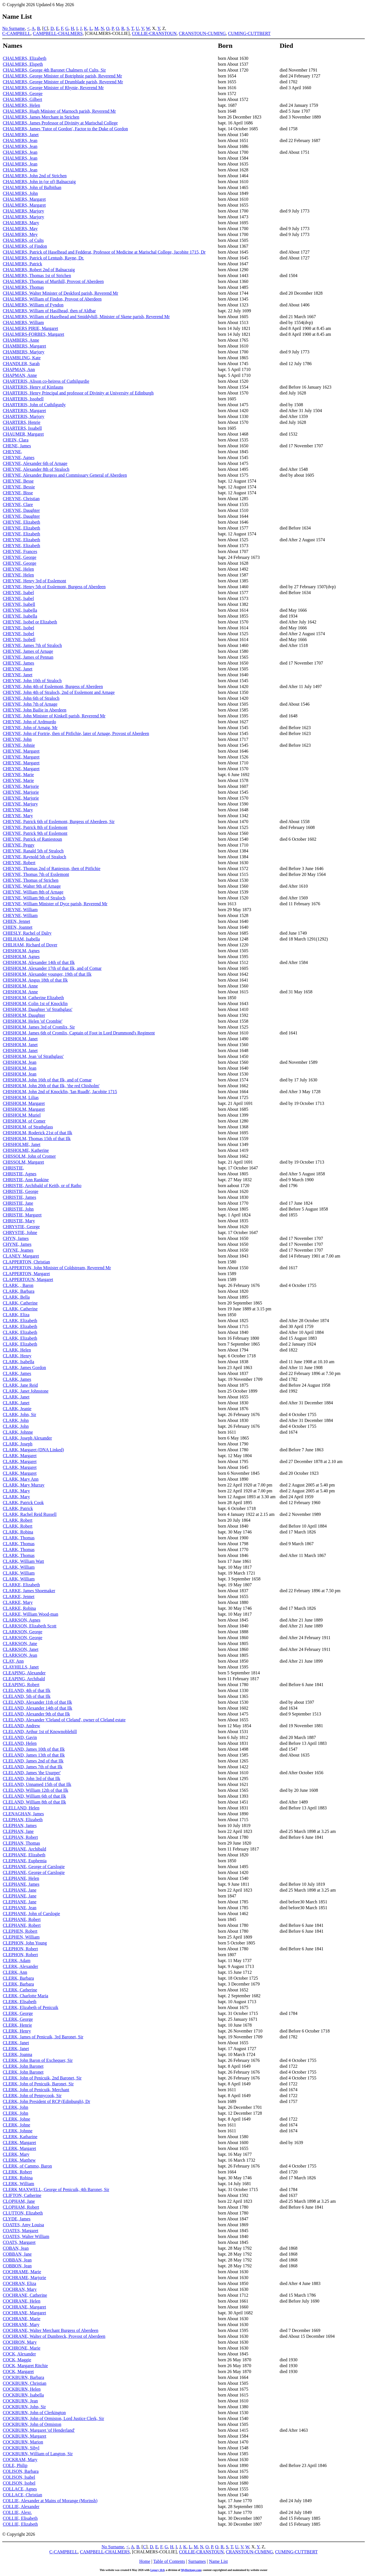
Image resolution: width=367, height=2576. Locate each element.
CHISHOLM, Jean (19, 1062)
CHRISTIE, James (19, 1197)
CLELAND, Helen (20, 1743)
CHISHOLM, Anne (20, 986)
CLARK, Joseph (17, 1443)
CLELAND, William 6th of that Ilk (34, 1796)
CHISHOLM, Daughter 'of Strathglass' (37, 1009)
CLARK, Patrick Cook (23, 1502)
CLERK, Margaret (19, 2142)
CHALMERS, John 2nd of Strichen (35, 175)
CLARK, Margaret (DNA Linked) (33, 1449)
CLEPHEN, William (21, 1937)
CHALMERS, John (20, 193)
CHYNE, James (17, 1244)
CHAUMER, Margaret (23, 434)
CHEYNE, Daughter (21, 510)
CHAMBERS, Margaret (24, 346)
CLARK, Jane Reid (20, 1385)
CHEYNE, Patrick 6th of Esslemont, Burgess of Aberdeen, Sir (58, 821)
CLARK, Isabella (18, 1361)
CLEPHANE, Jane (19, 1890)
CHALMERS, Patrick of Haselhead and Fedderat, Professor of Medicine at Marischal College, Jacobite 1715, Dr (104, 252)
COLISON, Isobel (19, 2483)
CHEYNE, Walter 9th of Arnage (32, 886)
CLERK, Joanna (17, 2054)
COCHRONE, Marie (21, 2348)
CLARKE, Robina (19, 1608)
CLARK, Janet (16, 1397)
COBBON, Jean (17, 2265)
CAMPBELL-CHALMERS (58, 33)
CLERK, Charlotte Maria (25, 1995)
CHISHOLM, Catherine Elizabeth (33, 997)
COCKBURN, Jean (20, 2400)
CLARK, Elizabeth (20, 1320)
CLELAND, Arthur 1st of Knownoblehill (40, 1731)
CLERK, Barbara (18, 1978)
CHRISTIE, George (20, 1191)
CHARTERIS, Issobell (23, 398)
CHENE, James (17, 445)
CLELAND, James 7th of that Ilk (32, 1766)
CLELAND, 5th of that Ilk (26, 1696)
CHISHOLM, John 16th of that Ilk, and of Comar (47, 1079)
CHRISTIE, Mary (19, 1220)
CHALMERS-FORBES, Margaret (33, 334)
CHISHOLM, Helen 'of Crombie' (32, 1021)
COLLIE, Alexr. (17, 2512)
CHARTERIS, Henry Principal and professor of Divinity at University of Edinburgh (78, 393)
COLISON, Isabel (19, 2477)
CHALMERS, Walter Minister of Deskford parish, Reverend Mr (60, 293)
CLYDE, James (17, 2218)
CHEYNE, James (18, 663)
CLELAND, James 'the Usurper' (32, 1772)
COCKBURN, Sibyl (21, 2447)
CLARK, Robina (18, 1532)
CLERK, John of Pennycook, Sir (32, 2095)
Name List (218, 2561)
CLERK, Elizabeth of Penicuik (30, 2007)
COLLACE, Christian (22, 2494)
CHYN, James (16, 1238)
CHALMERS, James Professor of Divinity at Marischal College (60, 122)
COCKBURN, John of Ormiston (32, 2424)
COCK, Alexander (19, 2354)
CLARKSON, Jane (20, 1643)
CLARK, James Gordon (24, 1367)
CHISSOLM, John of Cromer (29, 1156)
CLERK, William (18, 2183)
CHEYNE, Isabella (20, 610)
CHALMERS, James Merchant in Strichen (41, 117)
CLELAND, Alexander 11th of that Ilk (37, 1702)
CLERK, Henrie (17, 2025)
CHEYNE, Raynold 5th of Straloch (34, 856)
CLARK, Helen (17, 1350)
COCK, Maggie (17, 2359)
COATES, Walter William (26, 2236)
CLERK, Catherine (20, 1989)
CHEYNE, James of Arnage (28, 651)
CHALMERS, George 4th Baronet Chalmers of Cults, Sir (54, 70)
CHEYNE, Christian (21, 498)
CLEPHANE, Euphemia (24, 1860)
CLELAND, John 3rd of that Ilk (31, 1778)
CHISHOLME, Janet (21, 1144)
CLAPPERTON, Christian (26, 1261)
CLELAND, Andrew (21, 1725)
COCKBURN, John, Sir (24, 2406)
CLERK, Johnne (17, 2130)
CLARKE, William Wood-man (30, 1614)
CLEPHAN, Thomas (21, 1843)
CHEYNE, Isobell (19, 639)
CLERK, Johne (16, 2119)
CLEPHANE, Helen (21, 1878)
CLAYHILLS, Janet (21, 1667)
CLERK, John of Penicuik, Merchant (36, 2089)
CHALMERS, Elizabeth (24, 58)
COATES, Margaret (20, 2230)
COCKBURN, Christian (24, 2383)
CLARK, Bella (16, 1297)
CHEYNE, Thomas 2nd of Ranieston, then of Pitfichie (51, 868)
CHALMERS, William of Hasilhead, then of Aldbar (49, 310)
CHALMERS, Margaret (24, 199)
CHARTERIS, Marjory (23, 416)
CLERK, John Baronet (23, 2066)
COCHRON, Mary (20, 2342)
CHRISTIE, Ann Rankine (26, 1179)
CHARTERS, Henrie (21, 422)
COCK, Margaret (18, 2371)
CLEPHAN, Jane (18, 1831)
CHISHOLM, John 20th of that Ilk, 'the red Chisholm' (51, 1085)
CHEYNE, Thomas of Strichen (31, 880)
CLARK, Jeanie (17, 1408)
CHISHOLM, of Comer (24, 1121)
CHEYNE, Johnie (19, 745)
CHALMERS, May (20, 228)
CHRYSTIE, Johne (20, 1232)
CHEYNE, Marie (18, 774)
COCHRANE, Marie (21, 2318)
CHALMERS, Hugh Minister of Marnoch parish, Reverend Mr (59, 111)
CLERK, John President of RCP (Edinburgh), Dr (46, 2101)
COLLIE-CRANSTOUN (154, 33)
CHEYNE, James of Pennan (28, 657)
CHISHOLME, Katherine (26, 1150)
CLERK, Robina (18, 2177)
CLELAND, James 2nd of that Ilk (33, 1761)
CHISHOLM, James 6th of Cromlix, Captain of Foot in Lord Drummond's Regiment (79, 1033)
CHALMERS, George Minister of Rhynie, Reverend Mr (53, 87)
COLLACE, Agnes (20, 2489)
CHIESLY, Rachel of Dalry (27, 933)
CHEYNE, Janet (17, 669)
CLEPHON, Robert (20, 1948)
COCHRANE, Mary (21, 2324)
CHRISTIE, (13, 1168)
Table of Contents (169, 2561)
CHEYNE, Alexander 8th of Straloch (36, 469)
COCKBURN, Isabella (23, 2395)
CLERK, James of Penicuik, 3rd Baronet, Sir (43, 2036)
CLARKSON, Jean (20, 1655)
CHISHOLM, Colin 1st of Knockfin (35, 1003)
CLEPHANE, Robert (22, 1919)
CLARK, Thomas (18, 1537)
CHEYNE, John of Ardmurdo (29, 721)
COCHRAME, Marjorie (24, 2277)
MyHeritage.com (191, 2570)
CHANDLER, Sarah (21, 363)
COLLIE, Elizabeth (20, 2524)
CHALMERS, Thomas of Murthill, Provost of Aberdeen (53, 281)
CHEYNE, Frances (20, 551)
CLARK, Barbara (18, 1291)
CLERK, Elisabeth (19, 2001)
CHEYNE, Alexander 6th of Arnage (35, 463)
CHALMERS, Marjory (23, 211)
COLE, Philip (15, 2465)
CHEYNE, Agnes (18, 457)
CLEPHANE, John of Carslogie (31, 1913)
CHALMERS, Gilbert (22, 99)
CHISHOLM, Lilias (21, 1097)
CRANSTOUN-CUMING (202, 33)
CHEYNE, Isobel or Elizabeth (30, 622)
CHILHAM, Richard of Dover (30, 944)
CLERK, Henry (17, 2031)
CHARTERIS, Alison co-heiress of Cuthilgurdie (46, 381)
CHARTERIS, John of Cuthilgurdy (34, 404)
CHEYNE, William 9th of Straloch (34, 897)
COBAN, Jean (16, 2248)
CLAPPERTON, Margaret (26, 1273)
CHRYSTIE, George (21, 1226)
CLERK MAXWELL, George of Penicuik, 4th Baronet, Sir (56, 2189)
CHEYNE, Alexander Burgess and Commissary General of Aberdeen (65, 475)
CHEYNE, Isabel (18, 592)
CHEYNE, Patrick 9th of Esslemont (35, 833)
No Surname (13, 28)
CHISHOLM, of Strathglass (28, 1126)
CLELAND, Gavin (20, 1737)
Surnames (197, 2561)
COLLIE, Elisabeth (20, 2518)
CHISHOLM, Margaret (24, 1103)
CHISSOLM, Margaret (23, 1162)
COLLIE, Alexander (21, 2506)
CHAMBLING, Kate (22, 357)
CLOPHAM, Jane (19, 2201)
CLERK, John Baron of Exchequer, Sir (38, 2060)
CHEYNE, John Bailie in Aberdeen (34, 710)
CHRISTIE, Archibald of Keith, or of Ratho (42, 1185)
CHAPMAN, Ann (19, 369)
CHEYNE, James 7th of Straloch (32, 645)
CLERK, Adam (17, 1960)
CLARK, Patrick (18, 1508)
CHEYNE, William (20, 909)
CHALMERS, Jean (20, 140)
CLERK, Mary (16, 2154)
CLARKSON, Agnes (21, 1620)
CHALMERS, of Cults (23, 240)
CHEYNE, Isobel (18, 627)
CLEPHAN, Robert (20, 1837)
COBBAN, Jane (17, 2254)
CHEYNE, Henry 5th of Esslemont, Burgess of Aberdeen (54, 586)
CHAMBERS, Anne (21, 340)
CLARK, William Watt (23, 1561)
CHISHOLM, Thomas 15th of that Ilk (37, 1138)
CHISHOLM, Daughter (24, 1015)
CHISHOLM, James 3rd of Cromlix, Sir (39, 1027)
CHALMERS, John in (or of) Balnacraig (39, 181)
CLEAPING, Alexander (24, 1672)
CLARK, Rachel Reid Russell (30, 1514)
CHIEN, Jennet (16, 921)
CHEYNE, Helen (18, 569)
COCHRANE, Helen (21, 2301)
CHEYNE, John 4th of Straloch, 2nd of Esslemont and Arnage (59, 692)
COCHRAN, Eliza (19, 2283)
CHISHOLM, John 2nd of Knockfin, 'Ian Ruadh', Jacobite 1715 (60, 1091)
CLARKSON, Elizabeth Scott (30, 1625)
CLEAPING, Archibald (24, 1678)
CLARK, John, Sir (19, 1414)
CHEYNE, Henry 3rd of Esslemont (34, 580)
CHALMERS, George (23, 93)
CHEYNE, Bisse (18, 492)
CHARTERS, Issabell (22, 428)
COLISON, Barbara (21, 2471)
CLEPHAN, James (20, 1825)
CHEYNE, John (17, 739)
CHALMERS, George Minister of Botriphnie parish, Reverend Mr (62, 76)
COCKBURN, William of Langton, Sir (38, 2453)
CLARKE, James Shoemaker (29, 1590)
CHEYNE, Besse (18, 481)
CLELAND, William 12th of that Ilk (35, 1790)
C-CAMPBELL (16, 33)
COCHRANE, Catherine (25, 2295)
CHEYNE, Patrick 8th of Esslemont (35, 827)
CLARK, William (19, 1567)
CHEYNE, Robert (19, 862)
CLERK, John (15, 2107)
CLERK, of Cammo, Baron (27, 2166)
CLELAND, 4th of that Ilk (26, 1690)
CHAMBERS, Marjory (23, 351)
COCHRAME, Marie (22, 2271)
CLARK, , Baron (18, 1285)
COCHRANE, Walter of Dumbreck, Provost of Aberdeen (54, 2336)
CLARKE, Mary (18, 1602)
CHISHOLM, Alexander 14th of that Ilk (39, 962)
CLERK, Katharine (20, 2136)
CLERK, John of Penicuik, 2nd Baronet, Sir (42, 2078)
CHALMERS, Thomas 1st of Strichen (37, 275)
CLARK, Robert (17, 1520)
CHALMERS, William (23, 322)
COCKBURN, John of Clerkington (34, 2412)
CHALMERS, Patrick (22, 263)
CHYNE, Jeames (18, 1250)
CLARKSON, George (22, 1631)
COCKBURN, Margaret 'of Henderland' (39, 2430)
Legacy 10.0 (157, 2570)
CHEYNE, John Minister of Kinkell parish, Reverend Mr (54, 715)
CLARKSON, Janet (20, 1649)
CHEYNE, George (19, 557)
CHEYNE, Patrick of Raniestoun (32, 839)
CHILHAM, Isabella (21, 939)
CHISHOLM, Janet (20, 1038)
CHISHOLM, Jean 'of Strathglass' (33, 1056)
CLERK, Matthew (19, 2160)
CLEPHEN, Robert (20, 1931)
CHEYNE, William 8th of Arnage (33, 892)
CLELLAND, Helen (21, 1807)
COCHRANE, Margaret (24, 2307)
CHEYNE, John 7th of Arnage (30, 704)
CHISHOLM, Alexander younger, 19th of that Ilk (47, 974)
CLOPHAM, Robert (21, 2207)
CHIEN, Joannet (17, 927)
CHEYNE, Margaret (21, 751)
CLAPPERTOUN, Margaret (28, 1279)
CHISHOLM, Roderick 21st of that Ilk (37, 1132)
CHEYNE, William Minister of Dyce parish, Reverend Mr (55, 903)
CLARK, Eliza (16, 1314)
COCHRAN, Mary (20, 2289)
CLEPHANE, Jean (19, 1907)
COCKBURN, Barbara (23, 2377)
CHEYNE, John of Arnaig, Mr (30, 727)
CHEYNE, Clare (18, 504)
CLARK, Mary (16, 1490)
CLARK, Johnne (18, 1432)
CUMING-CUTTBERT (249, 33)
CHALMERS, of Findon (25, 246)
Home (144, 2561)
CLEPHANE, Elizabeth (24, 1854)
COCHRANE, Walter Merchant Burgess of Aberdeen (50, 2330)
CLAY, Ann (13, 1661)
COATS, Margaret (19, 2242)
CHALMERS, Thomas (23, 287)
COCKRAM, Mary (20, 2459)
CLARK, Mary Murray (24, 1485)
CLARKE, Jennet (18, 1596)
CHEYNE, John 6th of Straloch (31, 698)
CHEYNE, (12, 451)
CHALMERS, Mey (20, 234)
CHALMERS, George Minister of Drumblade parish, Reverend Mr (63, 81)
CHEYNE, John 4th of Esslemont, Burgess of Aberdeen (53, 686)
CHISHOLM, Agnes (21, 950)
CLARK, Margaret (20, 1455)
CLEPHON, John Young (25, 1943)
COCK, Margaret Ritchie (25, 2365)
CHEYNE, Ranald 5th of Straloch (33, 851)
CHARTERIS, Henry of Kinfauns (33, 387)
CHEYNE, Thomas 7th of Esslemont (36, 874)
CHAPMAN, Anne (20, 375)
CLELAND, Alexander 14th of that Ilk (37, 1708)
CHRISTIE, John (18, 1209)
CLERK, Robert (17, 2171)
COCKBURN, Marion (23, 2442)
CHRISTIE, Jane (18, 1203)
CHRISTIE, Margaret (22, 1215)
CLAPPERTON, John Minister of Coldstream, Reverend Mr (57, 1267)
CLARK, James (17, 1373)
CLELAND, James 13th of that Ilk (34, 1755)
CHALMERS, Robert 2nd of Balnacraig (39, 269)
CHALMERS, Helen (21, 105)
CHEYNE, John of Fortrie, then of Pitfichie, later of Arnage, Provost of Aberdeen (76, 733)
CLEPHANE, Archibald (24, 1849)
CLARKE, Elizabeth (21, 1584)
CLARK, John (16, 1420)
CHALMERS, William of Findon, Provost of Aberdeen (52, 299)
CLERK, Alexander (20, 1966)
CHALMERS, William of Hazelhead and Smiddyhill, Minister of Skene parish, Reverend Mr (86, 316)
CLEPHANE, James (21, 1884)
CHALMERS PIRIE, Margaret (30, 328)
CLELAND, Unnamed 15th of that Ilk (37, 1784)
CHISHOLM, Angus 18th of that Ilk (35, 980)
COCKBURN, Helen (22, 2389)
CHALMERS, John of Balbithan (32, 187)
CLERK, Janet (16, 2042)
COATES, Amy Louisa (23, 2224)
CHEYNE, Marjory (20, 804)
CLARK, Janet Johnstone (25, 1391)
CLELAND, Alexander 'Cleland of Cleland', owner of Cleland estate (64, 1719)
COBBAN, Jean (17, 2260)
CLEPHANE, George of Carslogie (34, 1866)
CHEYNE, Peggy (18, 845)
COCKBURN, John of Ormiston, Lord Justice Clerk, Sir (53, 2418)
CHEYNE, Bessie (19, 487)
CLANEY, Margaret (21, 1256)
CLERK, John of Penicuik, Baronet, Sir (38, 2083)
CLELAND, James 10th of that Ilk (34, 1749)
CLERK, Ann (15, 1972)
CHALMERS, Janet (21, 134)
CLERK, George (18, 2013)
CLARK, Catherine (20, 1303)
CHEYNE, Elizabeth (21, 522)
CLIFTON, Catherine (22, 2195)
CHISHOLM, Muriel (22, 1115)
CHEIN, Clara (16, 440)
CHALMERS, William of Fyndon (33, 304)
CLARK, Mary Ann (21, 1479)
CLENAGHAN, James (23, 1813)
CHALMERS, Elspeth (23, 64)
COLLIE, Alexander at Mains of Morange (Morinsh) (50, 2500)
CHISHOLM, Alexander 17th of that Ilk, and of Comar (52, 968)
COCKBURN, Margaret (24, 2436)
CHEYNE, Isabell (19, 604)
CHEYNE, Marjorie (21, 786)
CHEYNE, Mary (18, 809)
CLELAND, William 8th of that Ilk (34, 1802)
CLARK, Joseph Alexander (27, 1438)
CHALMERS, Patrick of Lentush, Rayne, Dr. (43, 258)
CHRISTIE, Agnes (19, 1173)
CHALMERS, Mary (21, 222)
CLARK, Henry (17, 1355)
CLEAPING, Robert (21, 1684)
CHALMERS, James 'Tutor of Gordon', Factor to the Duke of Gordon (65, 128)
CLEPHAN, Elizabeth (23, 1819)
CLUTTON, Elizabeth (23, 2213)
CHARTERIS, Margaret (24, 410)
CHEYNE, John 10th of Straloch (32, 680)
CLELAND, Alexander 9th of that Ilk (36, 1714)
